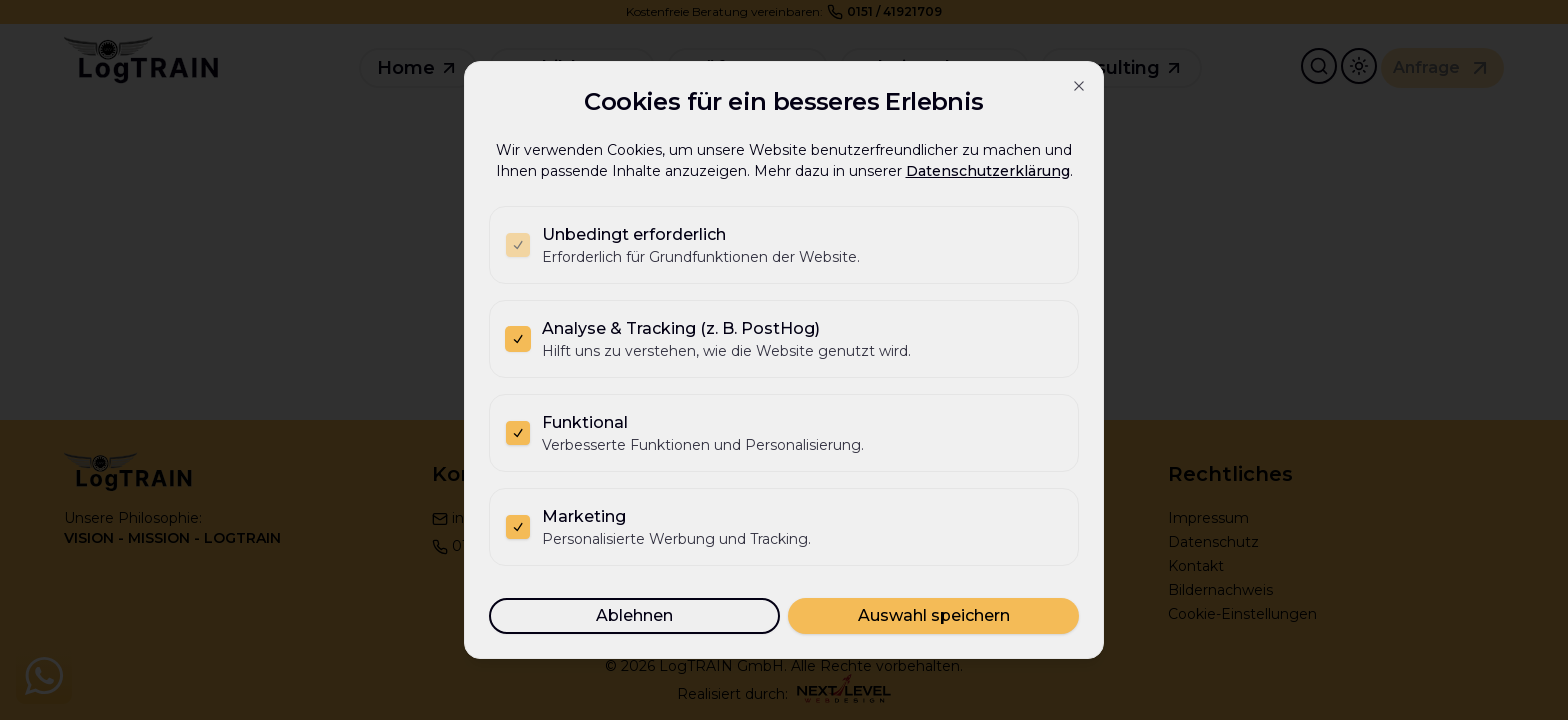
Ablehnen (634, 615)
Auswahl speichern (934, 615)
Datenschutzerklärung (988, 171)
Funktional (585, 422)
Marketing (584, 516)
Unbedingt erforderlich (634, 234)
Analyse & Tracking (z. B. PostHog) (681, 328)
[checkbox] (518, 245)
